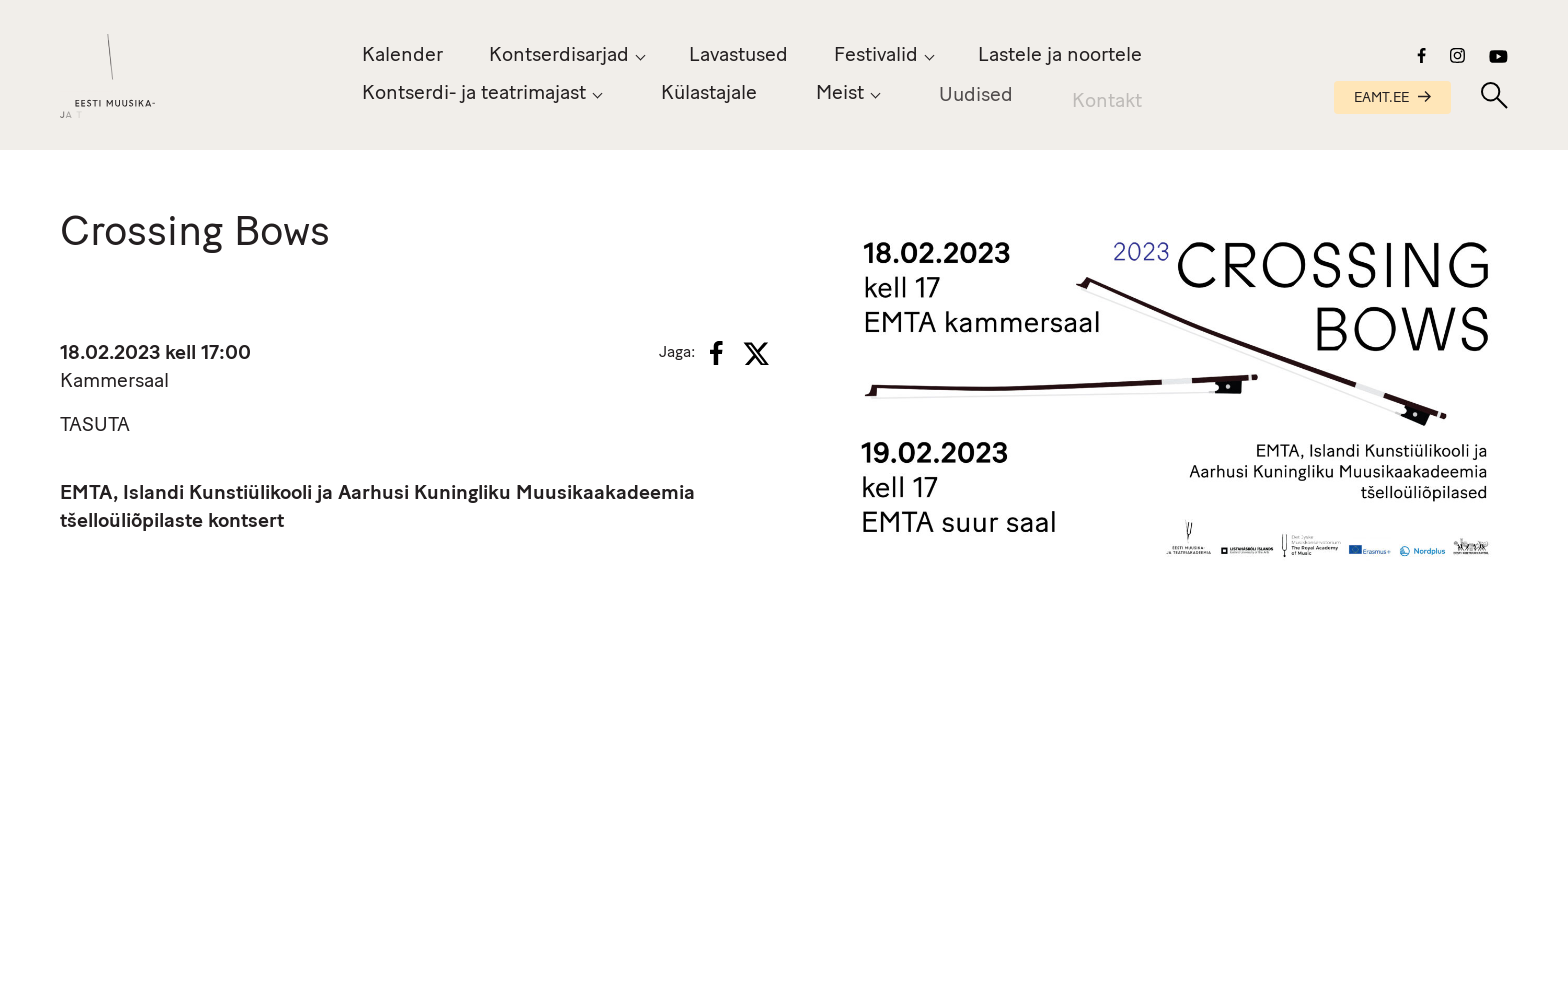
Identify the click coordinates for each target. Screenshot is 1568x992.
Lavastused (738, 56)
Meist (840, 96)
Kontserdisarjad (559, 56)
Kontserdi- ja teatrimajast (474, 94)
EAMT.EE (1392, 98)
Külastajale (709, 94)
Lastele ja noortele (1060, 56)
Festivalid (876, 56)
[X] (756, 354)
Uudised (976, 100)
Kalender (402, 56)
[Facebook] (716, 353)
